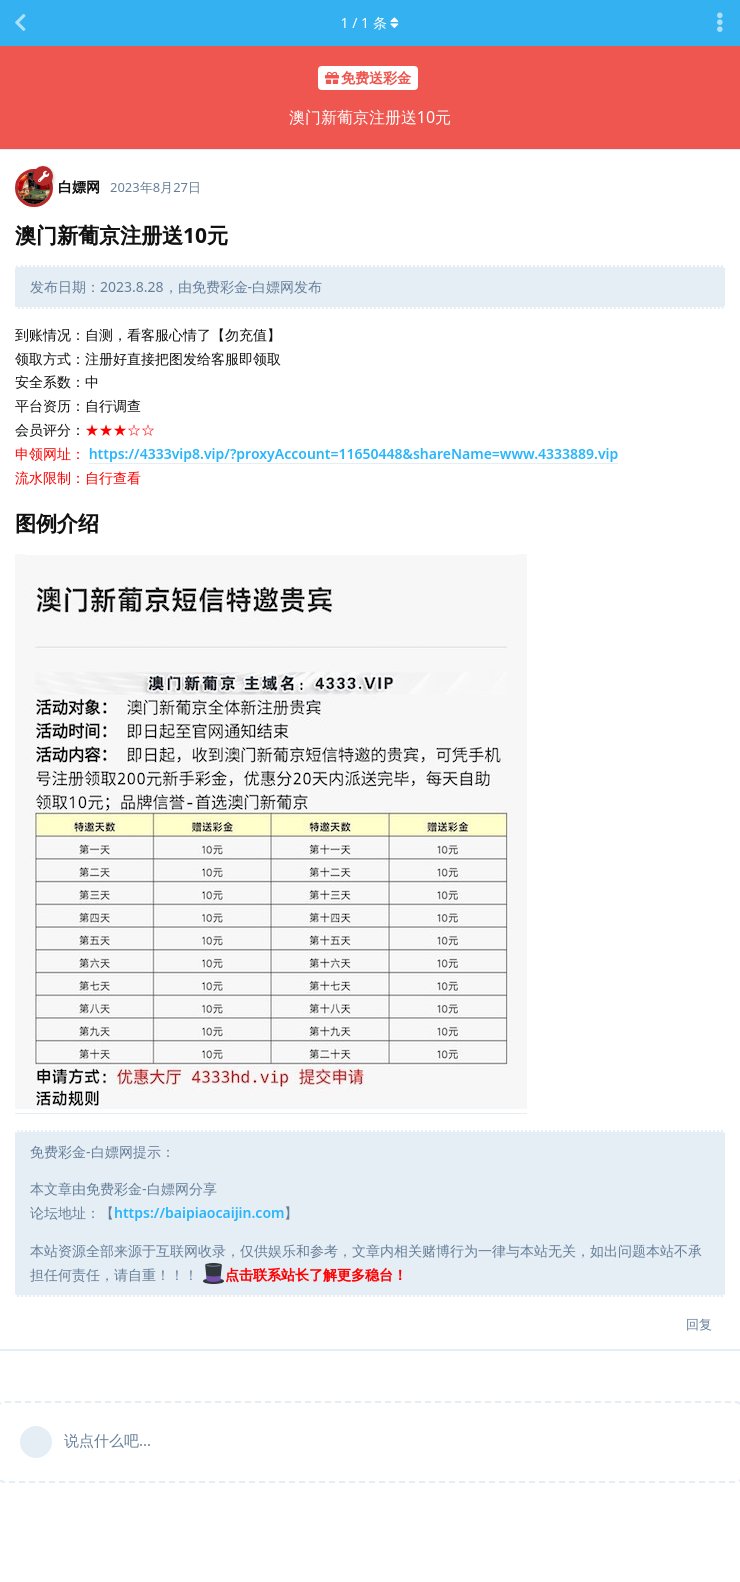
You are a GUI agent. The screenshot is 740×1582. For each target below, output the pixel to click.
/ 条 (370, 22)
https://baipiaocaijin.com (199, 1212)
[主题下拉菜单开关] (720, 23)
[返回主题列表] (20, 23)
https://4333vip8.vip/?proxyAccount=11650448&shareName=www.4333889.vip (354, 453)
